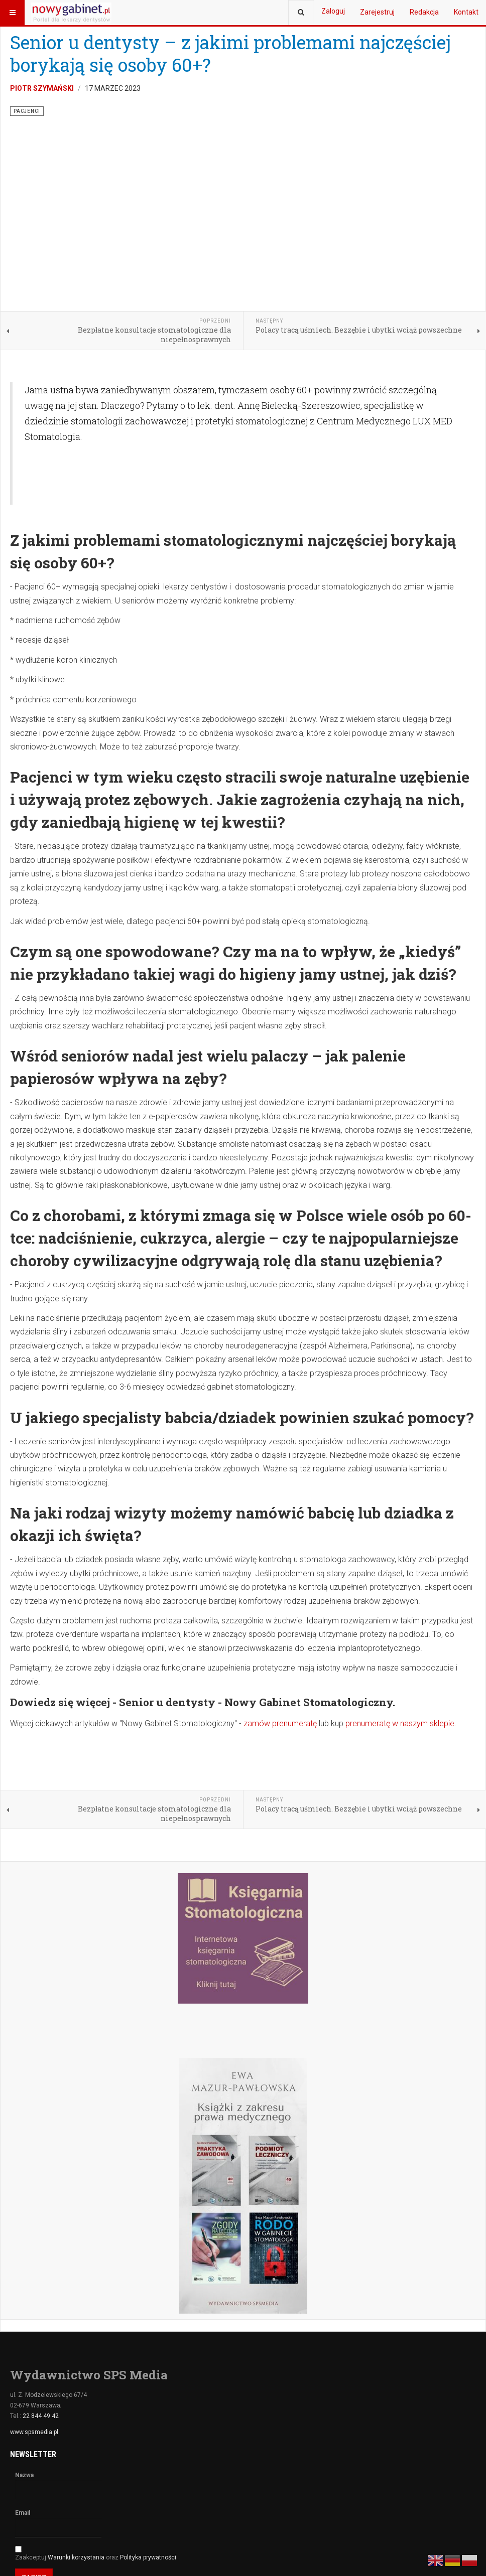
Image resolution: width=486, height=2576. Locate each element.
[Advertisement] (185, 294)
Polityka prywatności (148, 2376)
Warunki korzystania (77, 2376)
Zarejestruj (377, 12)
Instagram (142, 2463)
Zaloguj (333, 11)
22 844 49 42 (41, 2235)
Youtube (86, 2463)
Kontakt (466, 12)
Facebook (30, 2463)
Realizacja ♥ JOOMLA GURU (437, 2546)
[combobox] (301, 12)
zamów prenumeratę (280, 1543)
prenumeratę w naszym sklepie (399, 1543)
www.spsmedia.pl (34, 2251)
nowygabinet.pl (194, 2546)
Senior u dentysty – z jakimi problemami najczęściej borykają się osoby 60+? (230, 53)
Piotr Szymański (42, 88)
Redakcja (424, 12)
